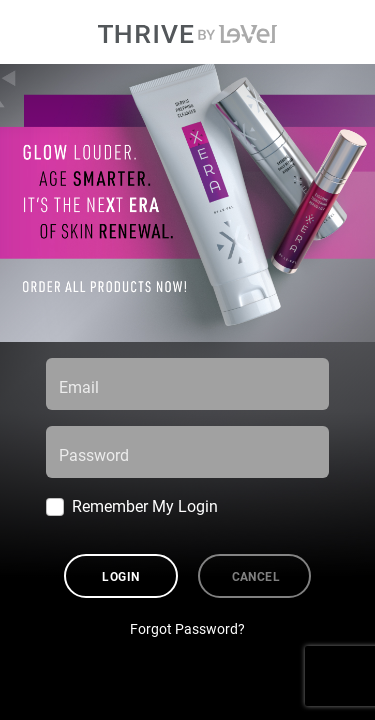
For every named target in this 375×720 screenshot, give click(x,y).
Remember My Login (145, 505)
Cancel (256, 576)
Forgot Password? (187, 628)
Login (120, 576)
